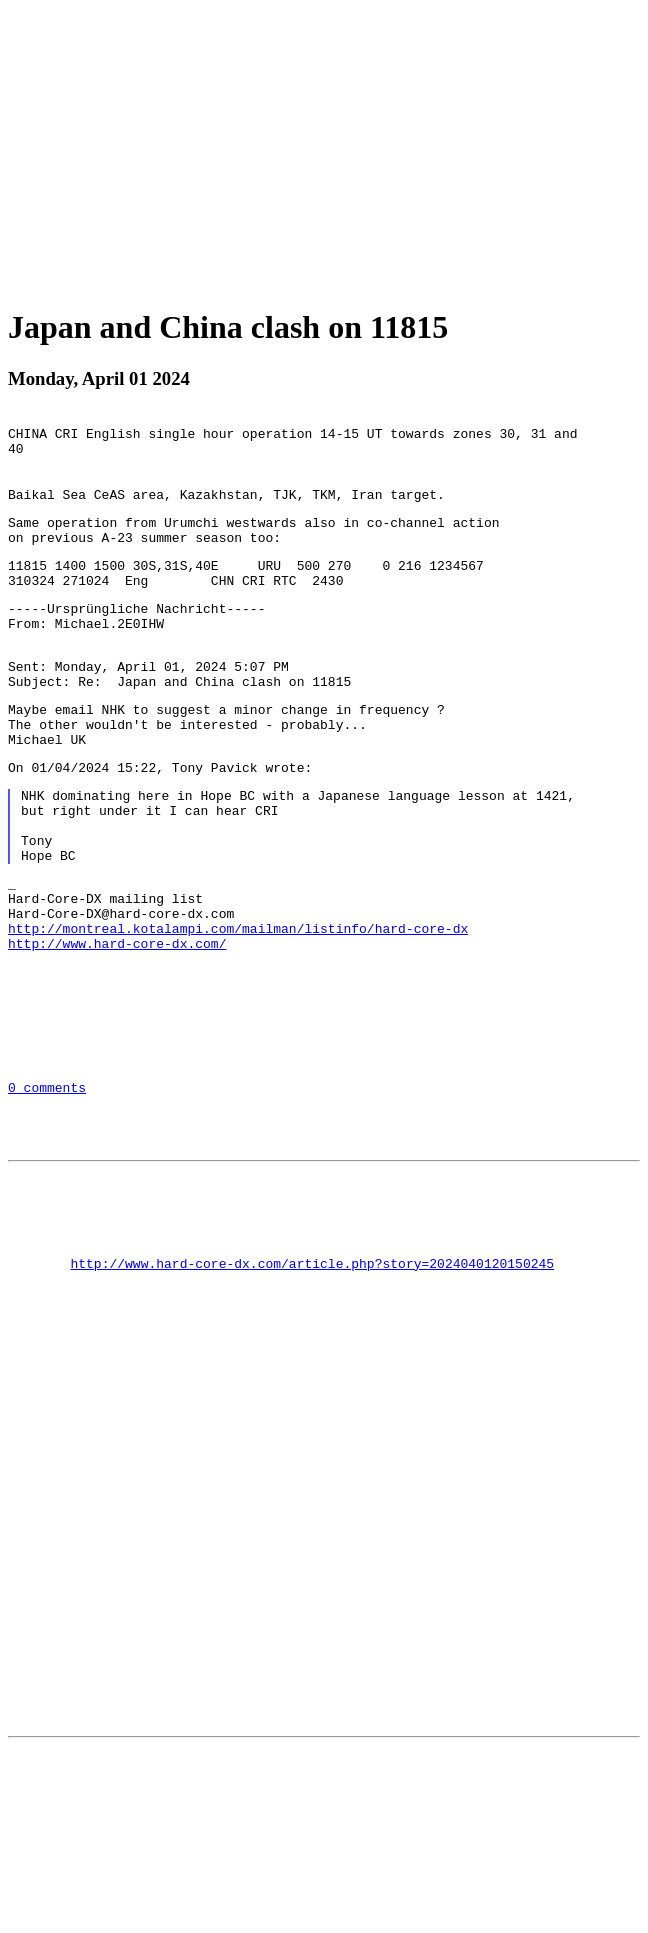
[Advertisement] (328, 148)
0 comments (47, 1189)
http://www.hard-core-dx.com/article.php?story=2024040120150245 (312, 1392)
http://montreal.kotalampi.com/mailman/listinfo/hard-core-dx (238, 1006)
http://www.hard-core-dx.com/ (117, 1024)
